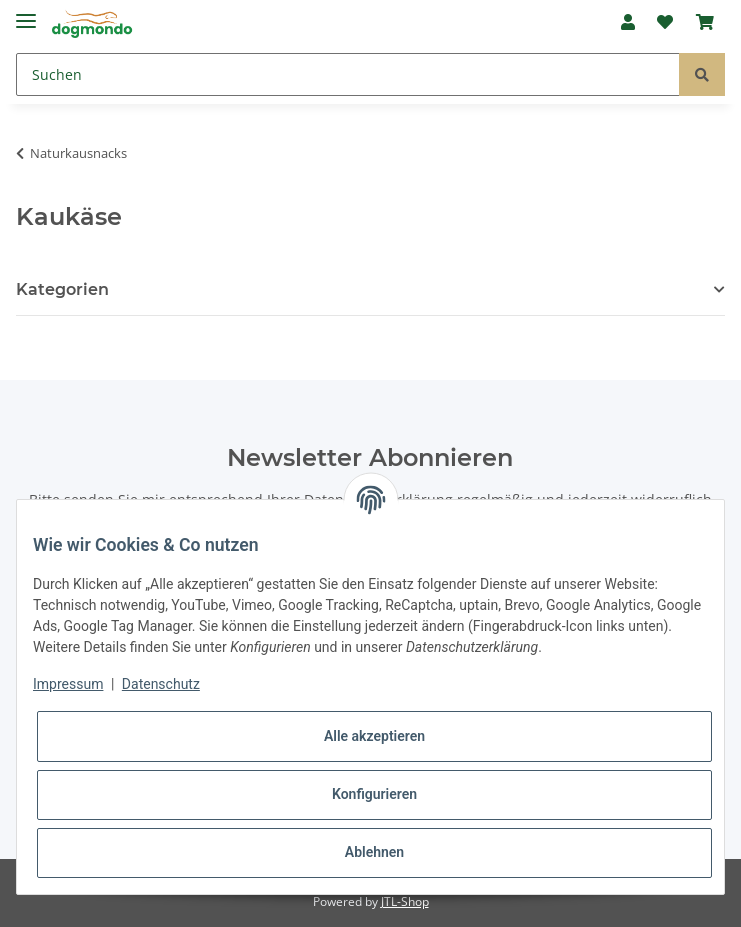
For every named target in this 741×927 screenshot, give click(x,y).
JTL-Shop (405, 901)
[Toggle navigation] (26, 12)
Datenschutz (161, 684)
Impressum (68, 684)
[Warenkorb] (705, 22)
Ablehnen (374, 852)
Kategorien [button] (62, 289)
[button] (628, 22)
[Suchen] (348, 74)
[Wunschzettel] (665, 22)
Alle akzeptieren (374, 736)
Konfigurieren (374, 794)
